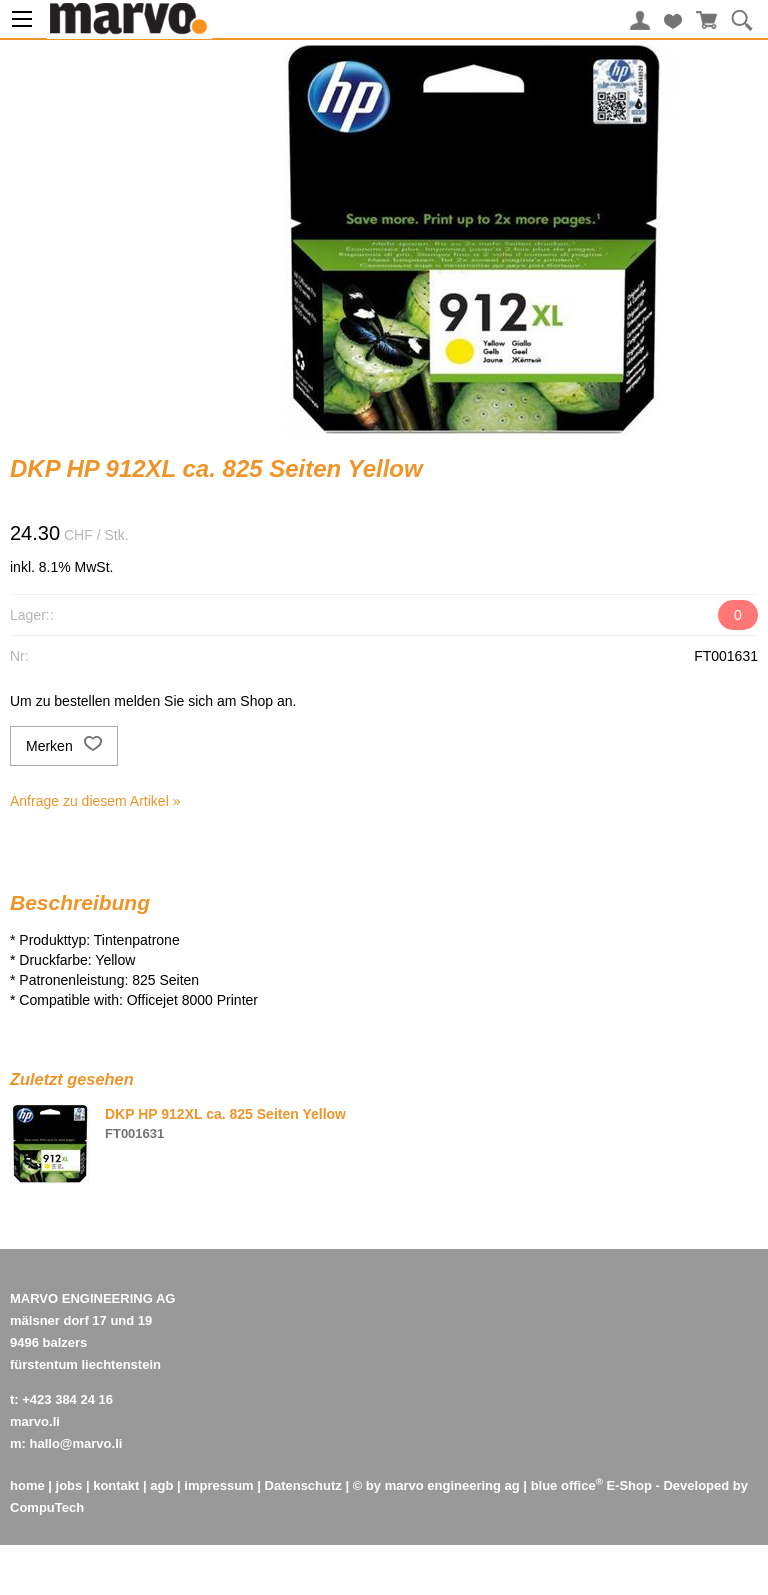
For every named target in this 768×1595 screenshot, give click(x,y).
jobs (69, 1485)
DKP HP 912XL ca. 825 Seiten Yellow (225, 1114)
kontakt (116, 1485)
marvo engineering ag (452, 1485)
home (27, 1485)
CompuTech (47, 1507)
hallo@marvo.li (76, 1443)
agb (161, 1485)
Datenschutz (303, 1485)
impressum (218, 1485)
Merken (64, 746)
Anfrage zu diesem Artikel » (95, 801)
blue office (567, 1485)
